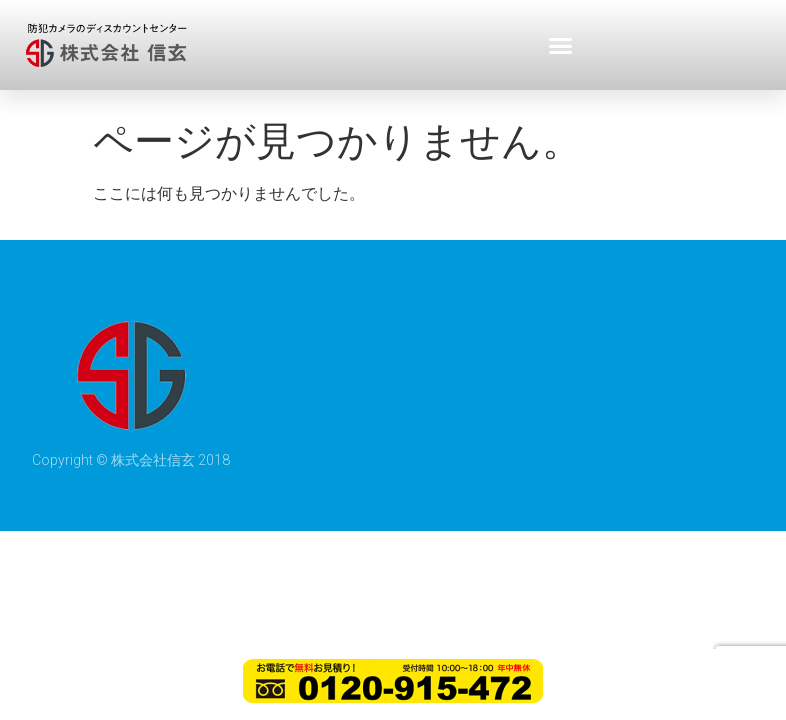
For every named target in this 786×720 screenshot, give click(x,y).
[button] (561, 45)
